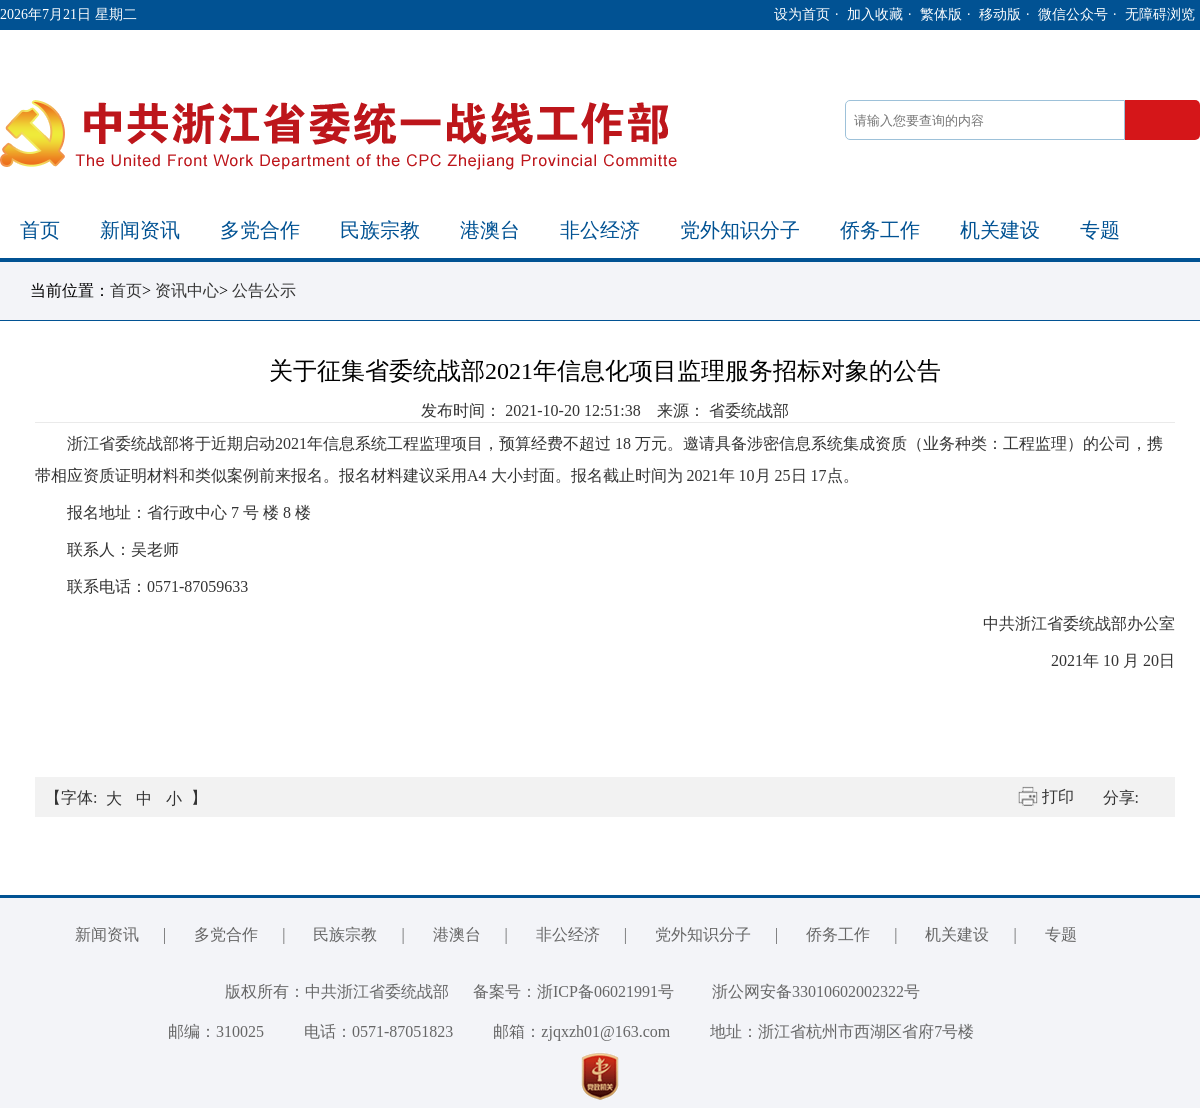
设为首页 (802, 14)
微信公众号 (1073, 14)
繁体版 (941, 14)
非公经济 (600, 230)
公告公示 (264, 290)
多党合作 (260, 230)
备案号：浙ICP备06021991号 (573, 991)
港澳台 (490, 230)
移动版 (1000, 14)
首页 (40, 230)
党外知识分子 (740, 230)
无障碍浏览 (1160, 14)
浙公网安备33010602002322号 (801, 991)
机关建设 (1000, 230)
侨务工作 (880, 230)
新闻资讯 (140, 230)
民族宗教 (380, 230)
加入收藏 (875, 14)
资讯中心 (187, 290)
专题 (1100, 230)
